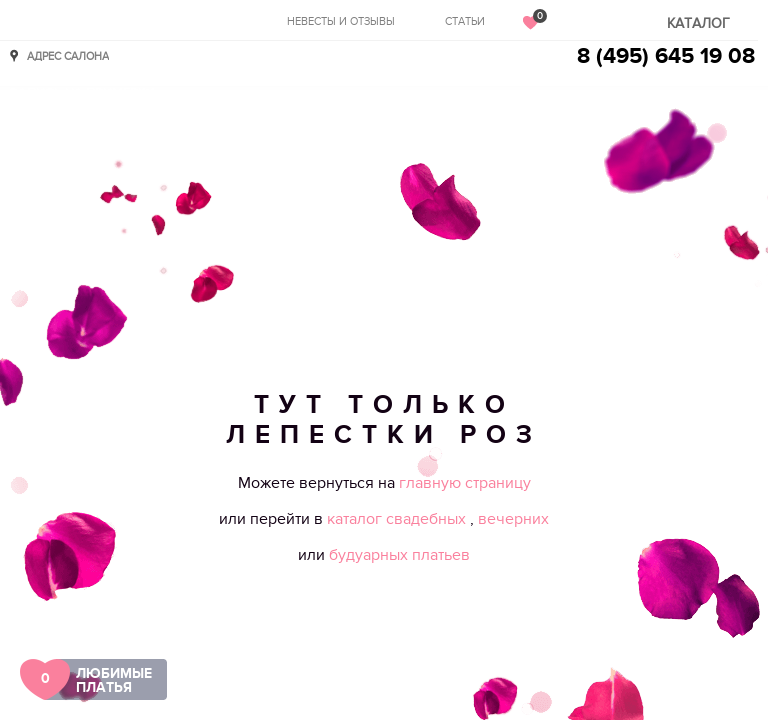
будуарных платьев (399, 555)
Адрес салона (68, 55)
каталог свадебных (398, 519)
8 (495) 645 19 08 (666, 56)
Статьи (465, 21)
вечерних (513, 519)
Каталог (698, 23)
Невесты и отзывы (341, 21)
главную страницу (465, 483)
